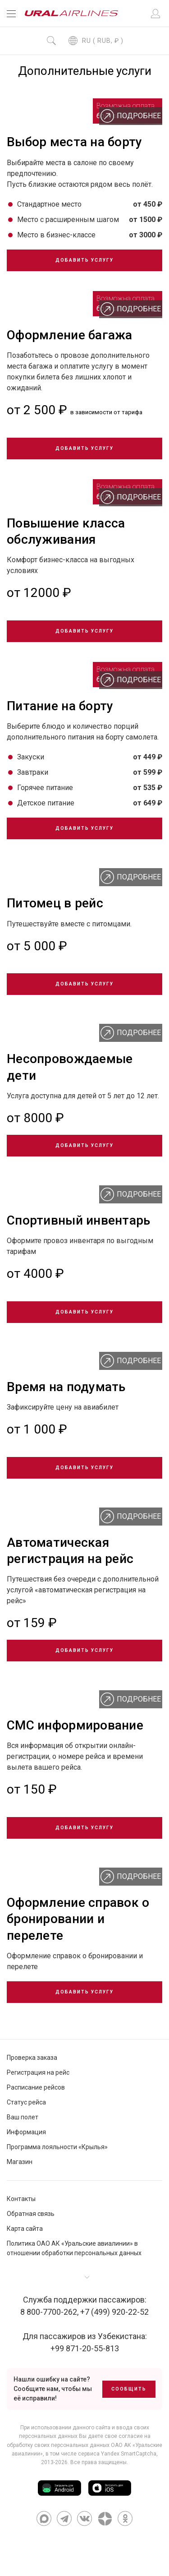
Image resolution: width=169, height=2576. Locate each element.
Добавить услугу (84, 260)
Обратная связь (31, 2213)
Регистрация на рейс (38, 2072)
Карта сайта (25, 2228)
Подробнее (130, 116)
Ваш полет (22, 2117)
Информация (26, 2132)
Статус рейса (26, 2102)
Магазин (19, 2161)
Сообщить (128, 2388)
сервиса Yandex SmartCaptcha (117, 2454)
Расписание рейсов (36, 2087)
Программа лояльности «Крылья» (57, 2147)
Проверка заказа (32, 2057)
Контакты (21, 2198)
